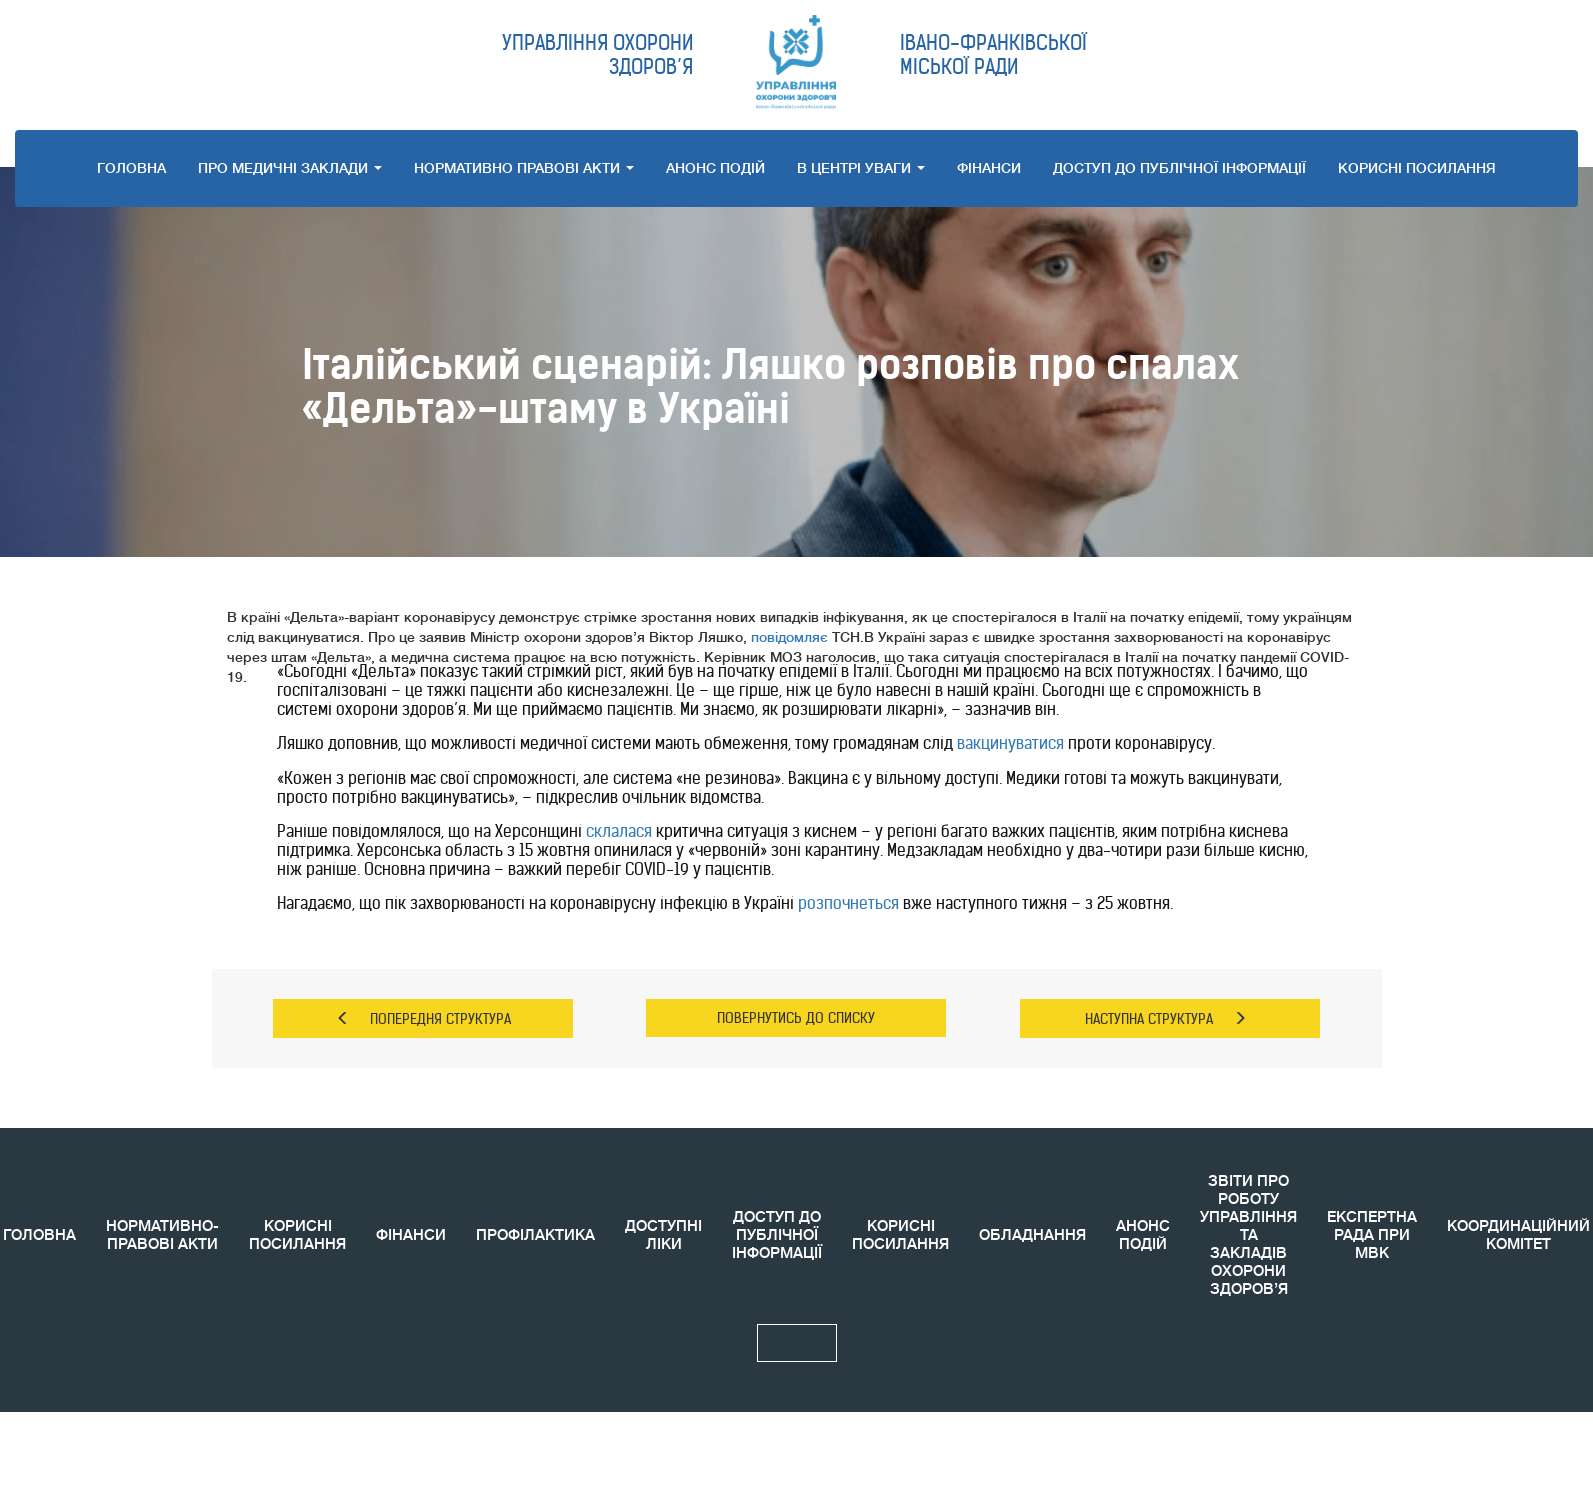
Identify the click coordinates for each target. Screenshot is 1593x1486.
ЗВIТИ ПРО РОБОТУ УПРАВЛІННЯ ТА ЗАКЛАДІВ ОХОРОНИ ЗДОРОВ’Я (1248, 1235)
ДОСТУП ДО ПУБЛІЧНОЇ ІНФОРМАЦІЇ (1179, 168)
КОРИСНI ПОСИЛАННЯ (1417, 168)
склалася (619, 831)
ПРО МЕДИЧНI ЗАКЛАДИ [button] (290, 168)
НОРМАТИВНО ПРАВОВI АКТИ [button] (524, 168)
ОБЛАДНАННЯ (1032, 1235)
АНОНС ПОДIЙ (715, 168)
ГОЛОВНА (131, 168)
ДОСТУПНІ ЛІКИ (663, 1235)
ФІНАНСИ (989, 168)
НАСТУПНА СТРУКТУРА (1166, 1019)
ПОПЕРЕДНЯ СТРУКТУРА (423, 1019)
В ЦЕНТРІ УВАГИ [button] (861, 168)
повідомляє (789, 637)
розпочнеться (848, 903)
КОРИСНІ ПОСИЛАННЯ (297, 1235)
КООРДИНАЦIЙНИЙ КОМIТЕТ (1518, 1235)
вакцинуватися (1010, 743)
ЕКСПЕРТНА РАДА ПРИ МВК (1372, 1235)
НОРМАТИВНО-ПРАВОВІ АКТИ (162, 1235)
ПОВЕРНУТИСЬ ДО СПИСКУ (796, 1018)
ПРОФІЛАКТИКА (535, 1235)
